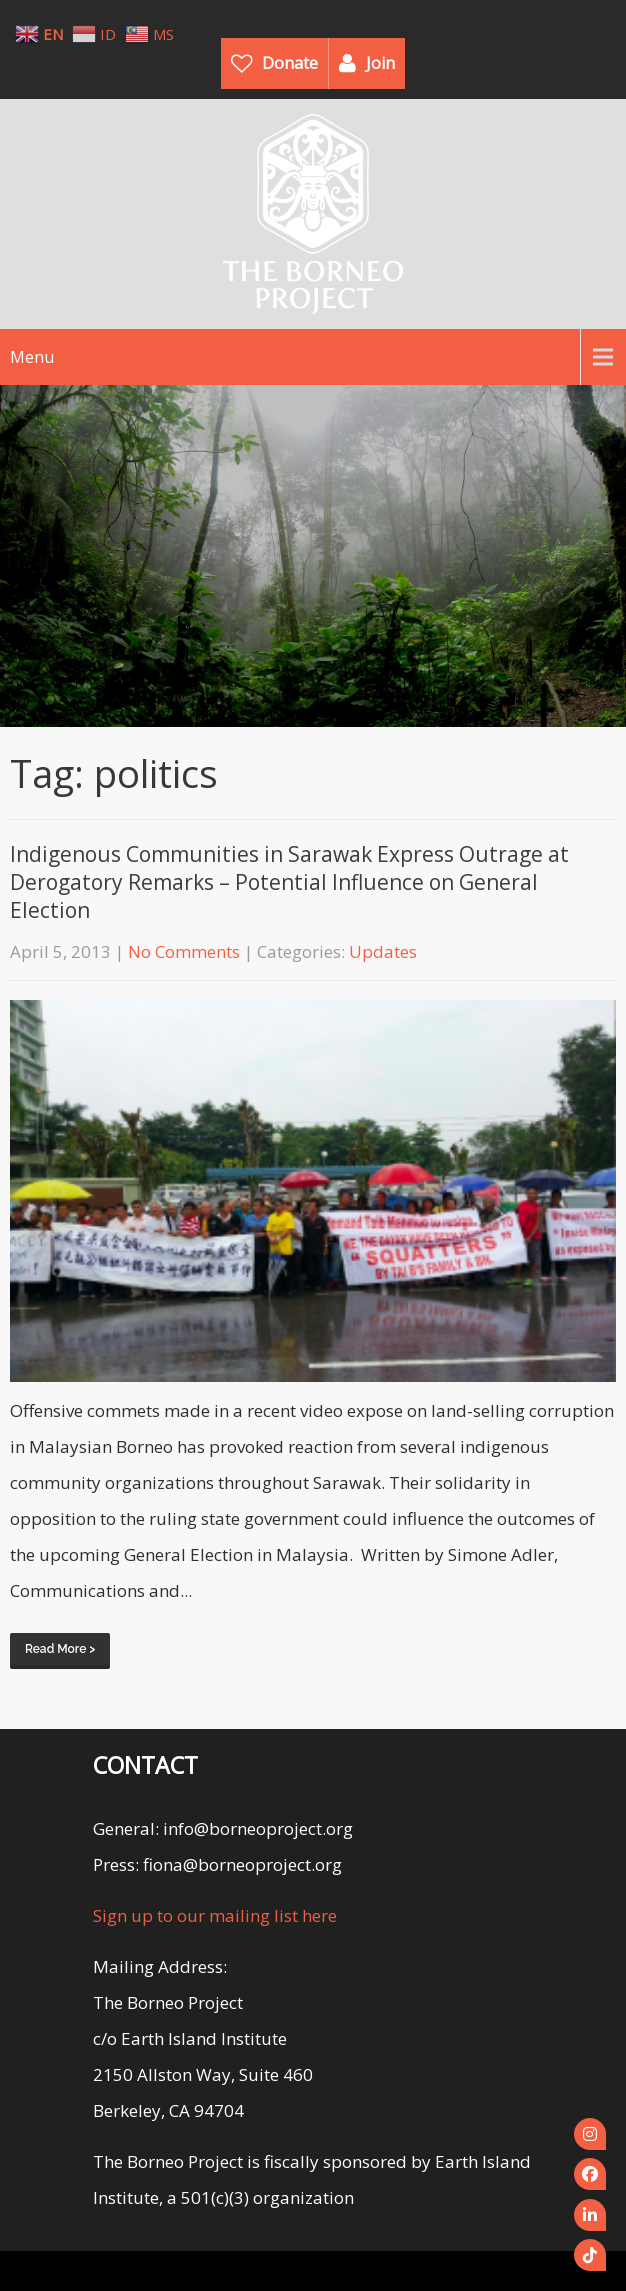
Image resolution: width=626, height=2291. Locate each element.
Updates (383, 951)
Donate (290, 63)
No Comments (184, 951)
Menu (32, 357)
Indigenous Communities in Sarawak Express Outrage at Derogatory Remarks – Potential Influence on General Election (289, 882)
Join (380, 63)
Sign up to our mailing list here (215, 1915)
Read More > (60, 1649)
